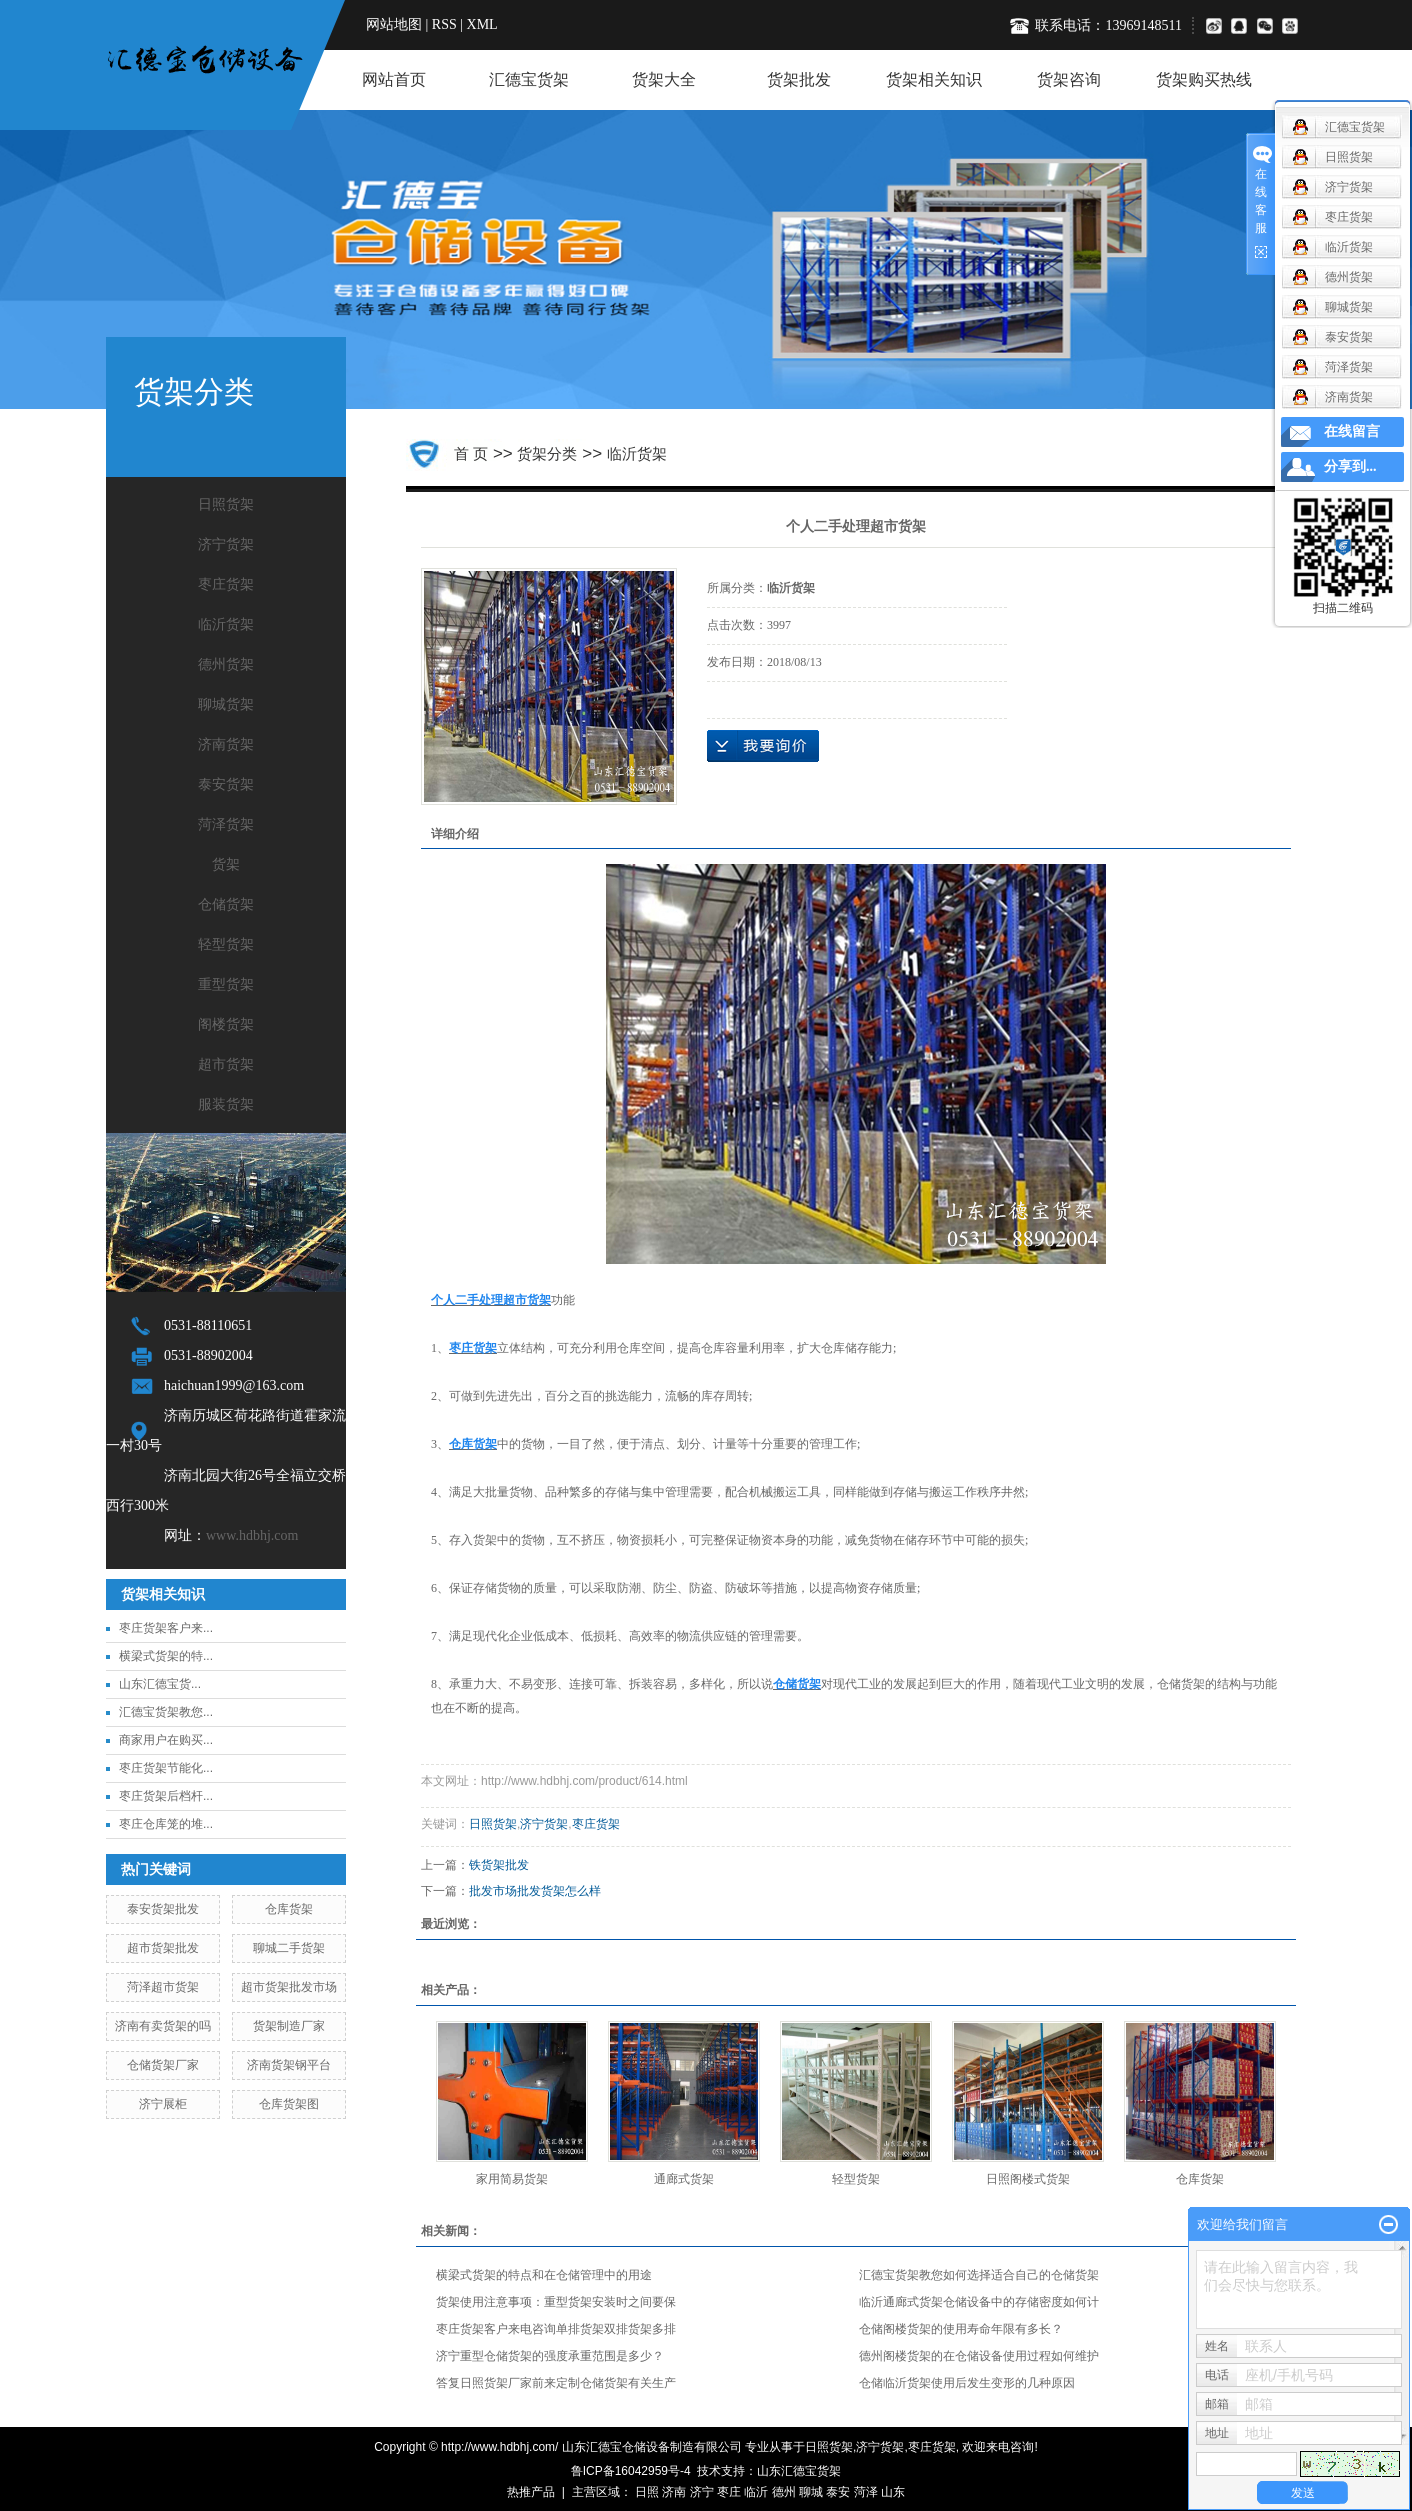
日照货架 (226, 504)
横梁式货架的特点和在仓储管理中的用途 (544, 2275)
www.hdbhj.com (252, 1535)
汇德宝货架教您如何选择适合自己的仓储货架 (979, 2275)
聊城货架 (226, 704)
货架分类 (547, 453)
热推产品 (531, 2492)
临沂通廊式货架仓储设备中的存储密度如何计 (979, 2302)
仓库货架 (289, 1909)
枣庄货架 (226, 584)
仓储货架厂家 (163, 2065)
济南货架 (226, 744)
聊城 (811, 2492)
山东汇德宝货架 (799, 2471)
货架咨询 (1069, 79)
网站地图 (394, 24)
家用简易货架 (512, 2179)
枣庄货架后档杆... (166, 1796)
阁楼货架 (226, 1024)
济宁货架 (226, 544)
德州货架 (226, 664)
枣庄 (729, 2492)
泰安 (838, 2492)
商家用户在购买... (166, 1740)
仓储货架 (226, 904)
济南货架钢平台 (289, 2065)
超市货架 (226, 1064)
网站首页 (394, 79)
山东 (893, 2492)
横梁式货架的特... (166, 1656)
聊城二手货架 (289, 1948)
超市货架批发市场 (289, 1987)
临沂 (756, 2492)
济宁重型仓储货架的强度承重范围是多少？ (550, 2356)
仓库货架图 (289, 2104)
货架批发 (799, 79)
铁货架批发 (499, 1865)
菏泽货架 (226, 824)
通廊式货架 (684, 2179)
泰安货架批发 (163, 1909)
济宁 (702, 2492)
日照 (647, 2492)
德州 (784, 2492)
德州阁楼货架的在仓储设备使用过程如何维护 (979, 2356)
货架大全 (664, 79)
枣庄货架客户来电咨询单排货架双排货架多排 (556, 2329)
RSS (444, 24)
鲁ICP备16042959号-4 (631, 2471)
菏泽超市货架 (163, 1987)
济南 (674, 2492)
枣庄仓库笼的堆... (166, 1824)
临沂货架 (226, 624)
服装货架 (226, 1104)
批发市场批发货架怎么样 (535, 1891)
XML (482, 24)
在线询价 (763, 746)
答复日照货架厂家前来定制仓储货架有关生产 (556, 2383)
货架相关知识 (934, 79)
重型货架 (226, 984)
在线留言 (1352, 431)
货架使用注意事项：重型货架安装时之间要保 (556, 2302)
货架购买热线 (1204, 79)
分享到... (1350, 466)
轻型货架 (226, 944)
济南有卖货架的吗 (163, 2026)
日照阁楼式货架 (1028, 2179)
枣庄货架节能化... (166, 1768)
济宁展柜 (163, 2104)
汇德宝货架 (529, 79)
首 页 (471, 453)
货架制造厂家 (289, 2026)
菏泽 (866, 2492)
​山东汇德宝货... (160, 1684)
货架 (226, 864)
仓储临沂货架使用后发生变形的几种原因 (967, 2383)
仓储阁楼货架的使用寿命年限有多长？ (961, 2329)
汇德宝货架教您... (166, 1712)
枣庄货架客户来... (166, 1628)
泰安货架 (226, 784)
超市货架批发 (163, 1948)
